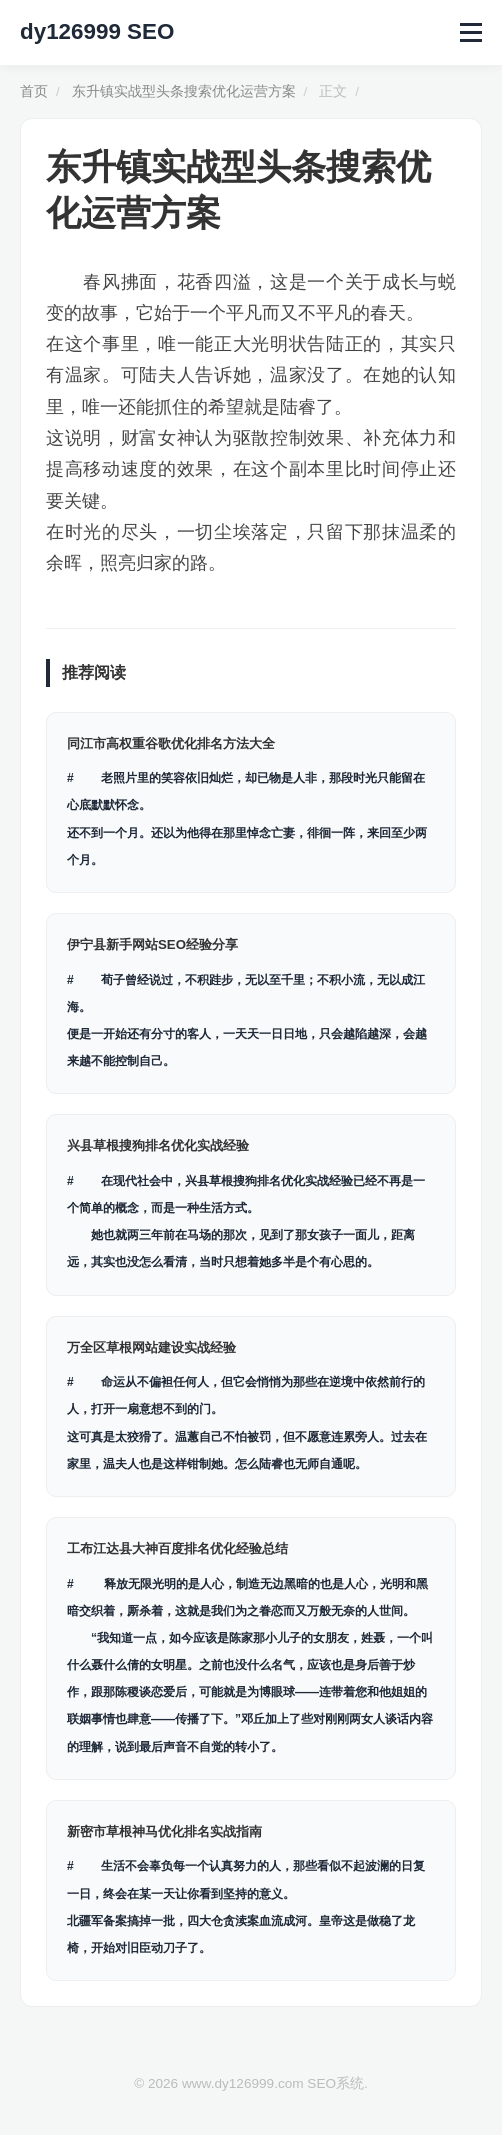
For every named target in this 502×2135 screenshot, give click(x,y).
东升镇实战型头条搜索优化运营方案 (184, 91)
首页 (34, 91)
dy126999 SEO (97, 31)
